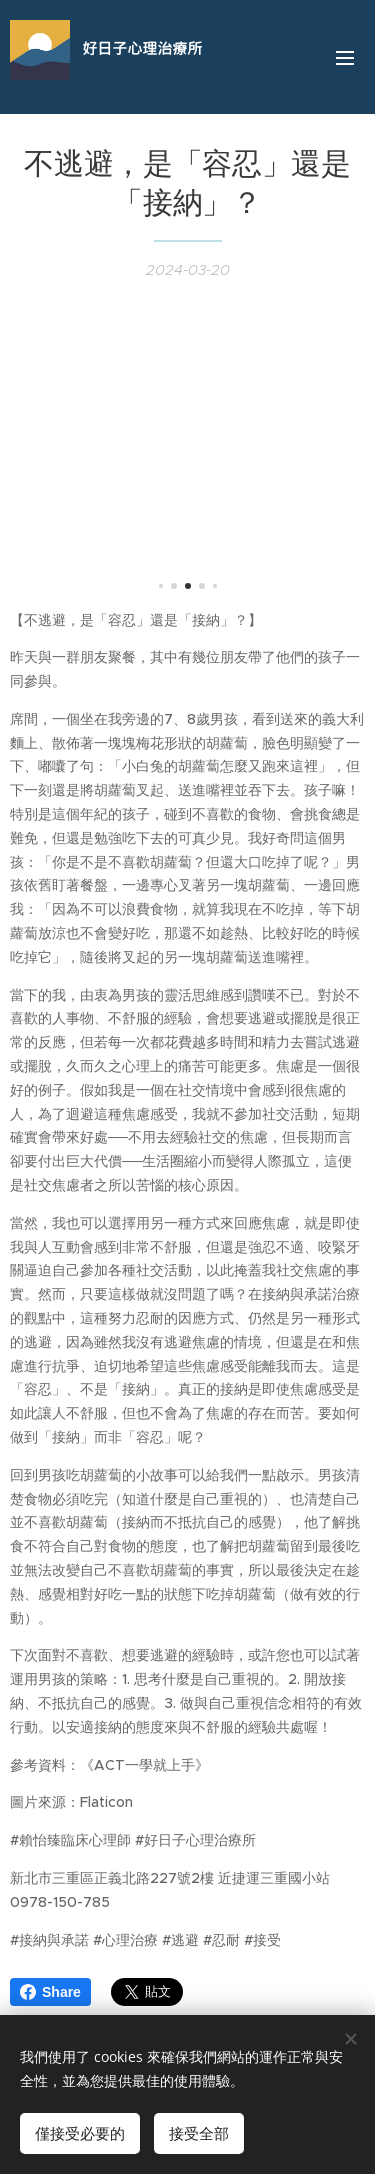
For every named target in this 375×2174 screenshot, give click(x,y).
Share (50, 1992)
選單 (345, 58)
